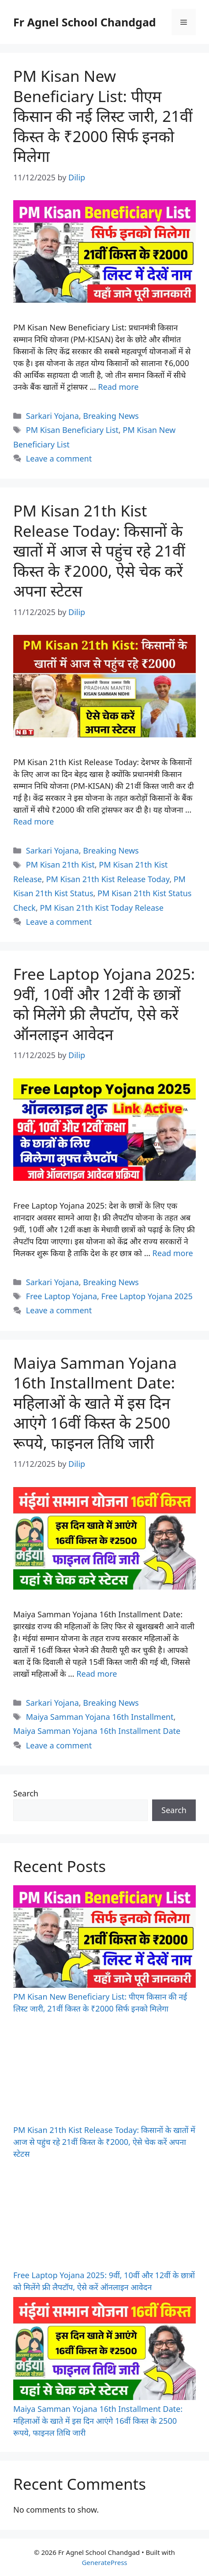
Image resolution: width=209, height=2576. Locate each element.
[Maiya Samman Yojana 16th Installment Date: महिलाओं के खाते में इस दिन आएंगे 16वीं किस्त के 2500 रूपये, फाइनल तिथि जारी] (104, 2350)
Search (25, 1793)
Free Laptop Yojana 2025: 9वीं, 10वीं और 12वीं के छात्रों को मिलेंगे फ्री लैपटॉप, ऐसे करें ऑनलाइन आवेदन (104, 1004)
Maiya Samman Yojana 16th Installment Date (96, 1731)
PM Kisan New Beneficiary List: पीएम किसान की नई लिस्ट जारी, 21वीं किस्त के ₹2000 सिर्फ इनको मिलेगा (103, 116)
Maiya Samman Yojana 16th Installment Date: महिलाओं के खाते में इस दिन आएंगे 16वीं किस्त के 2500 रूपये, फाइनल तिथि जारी (95, 1402)
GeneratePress (104, 2562)
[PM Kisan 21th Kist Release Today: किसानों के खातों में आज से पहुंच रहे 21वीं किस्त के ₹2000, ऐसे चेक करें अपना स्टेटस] (104, 2071)
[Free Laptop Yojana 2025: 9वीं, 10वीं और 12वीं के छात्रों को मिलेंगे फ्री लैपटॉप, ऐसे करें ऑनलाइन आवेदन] (104, 2216)
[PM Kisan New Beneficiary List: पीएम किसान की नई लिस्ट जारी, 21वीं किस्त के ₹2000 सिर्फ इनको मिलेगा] (104, 1938)
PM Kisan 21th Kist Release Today (108, 879)
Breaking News (110, 415)
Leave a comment (59, 458)
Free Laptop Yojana (61, 1296)
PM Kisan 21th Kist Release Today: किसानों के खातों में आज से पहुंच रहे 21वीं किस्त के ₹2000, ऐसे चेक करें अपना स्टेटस (99, 550)
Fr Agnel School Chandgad (84, 22)
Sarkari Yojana (52, 415)
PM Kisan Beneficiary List (72, 430)
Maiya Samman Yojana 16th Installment (100, 1716)
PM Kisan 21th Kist (60, 864)
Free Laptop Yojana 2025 (147, 1296)
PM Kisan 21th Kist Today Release (101, 907)
